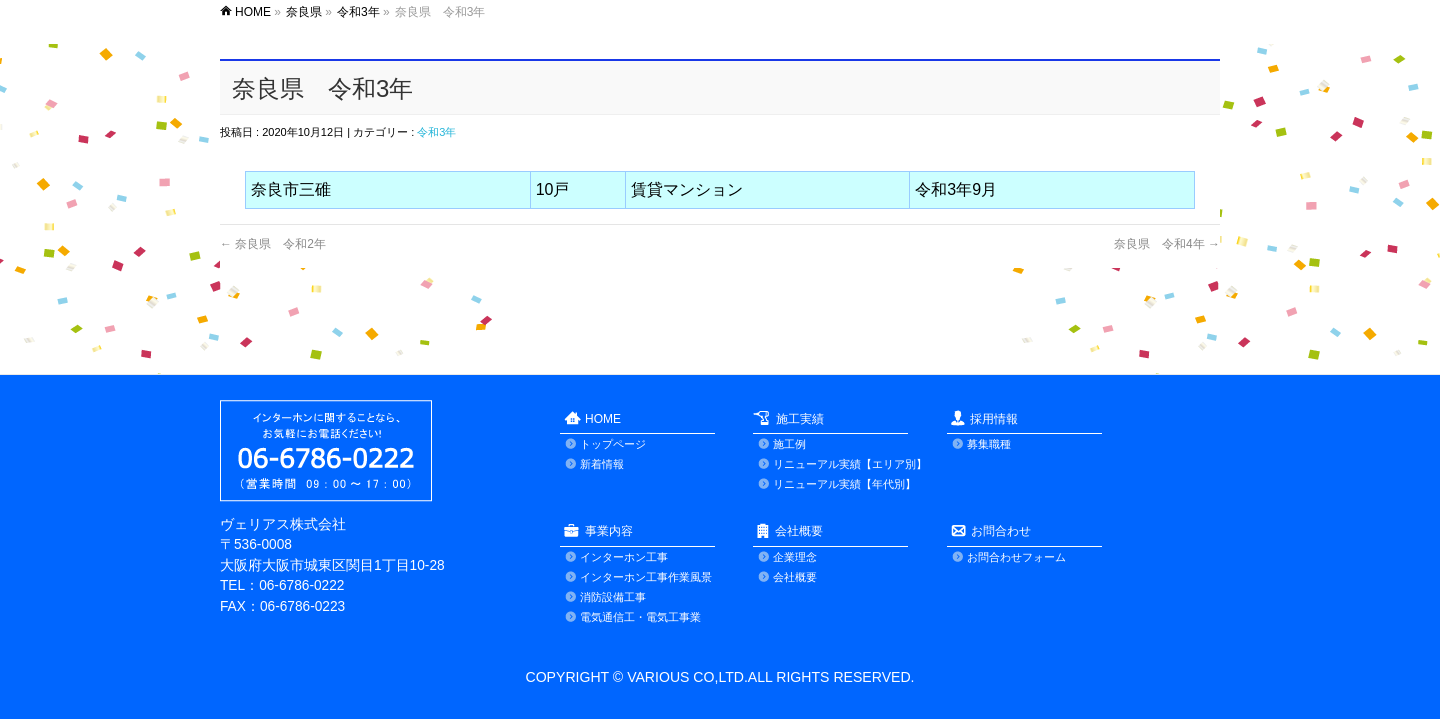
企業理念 (795, 557)
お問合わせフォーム (1016, 557)
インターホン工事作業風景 (646, 577)
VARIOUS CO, (670, 677)
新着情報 (602, 464)
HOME (603, 419)
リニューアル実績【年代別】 (844, 484)
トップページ (613, 444)
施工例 (789, 444)
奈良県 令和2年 (273, 244)
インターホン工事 (624, 557)
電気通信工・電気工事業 (640, 617)
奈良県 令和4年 (1167, 244)
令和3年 (436, 132)
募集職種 (989, 444)
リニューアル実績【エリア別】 (850, 464)
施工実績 (800, 419)
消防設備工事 (613, 597)
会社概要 (799, 531)
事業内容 (609, 531)
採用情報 (994, 419)
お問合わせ (1001, 531)
